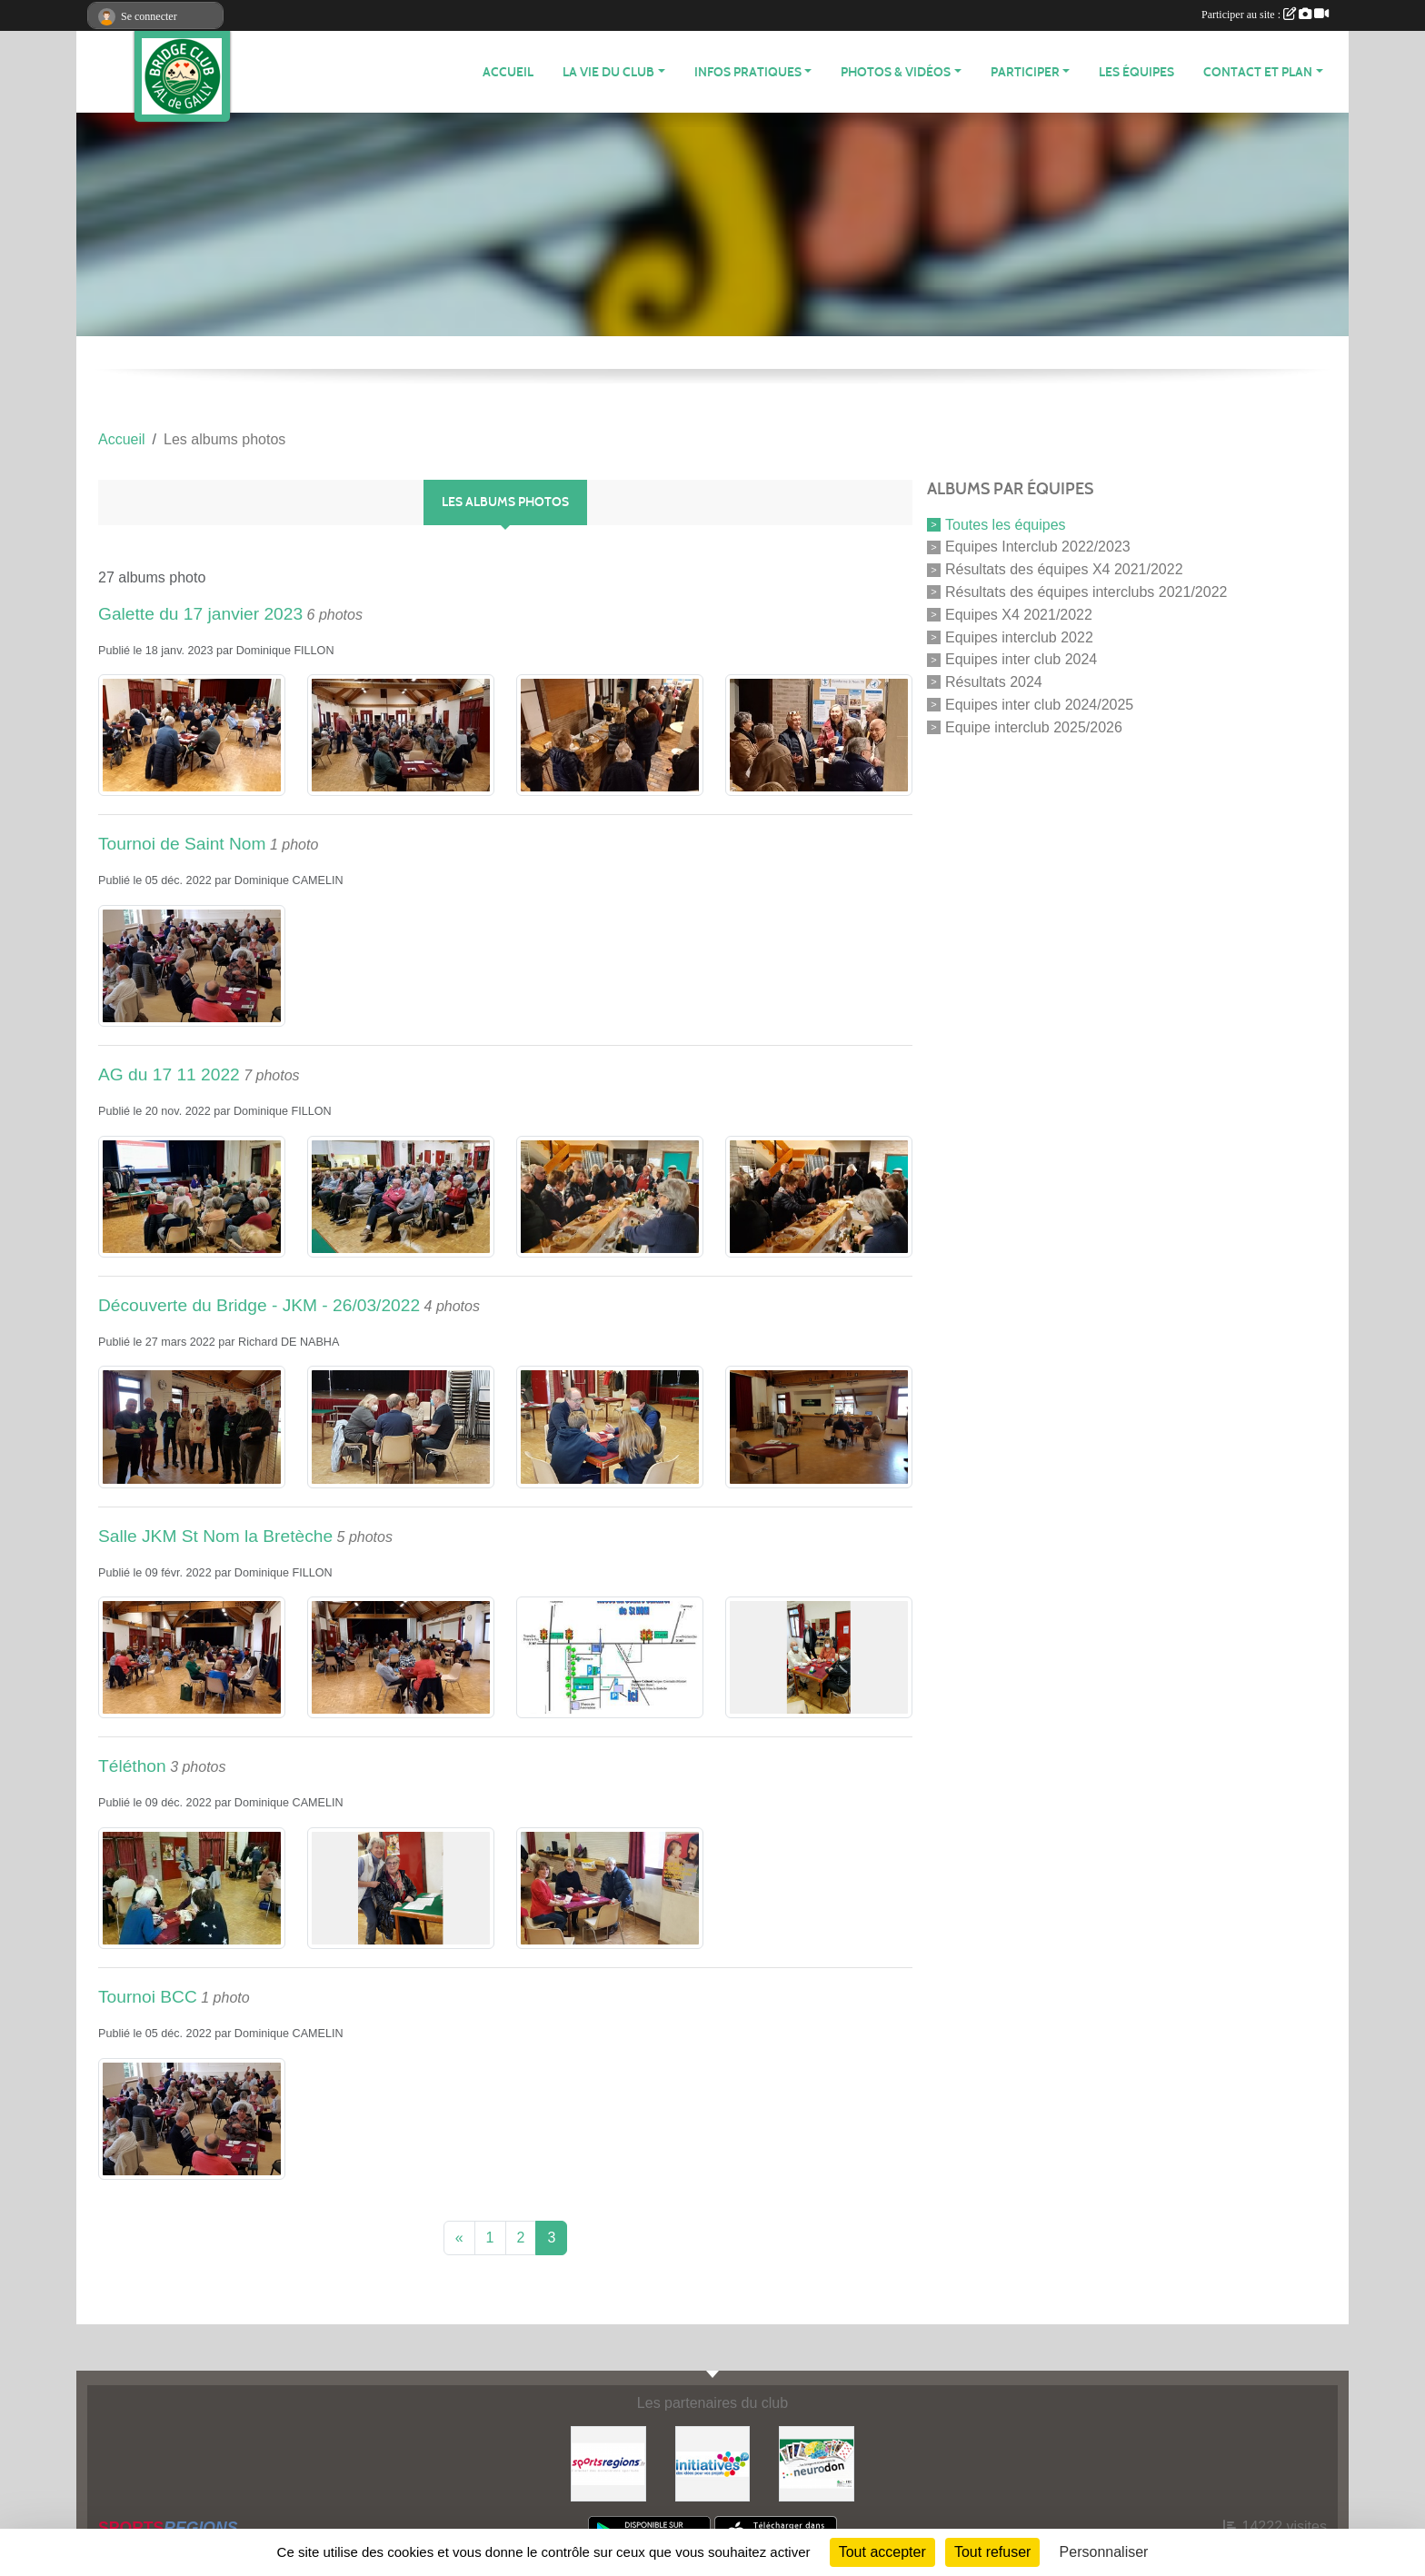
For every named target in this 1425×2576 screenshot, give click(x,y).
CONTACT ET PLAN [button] (1257, 72)
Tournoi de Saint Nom (182, 843)
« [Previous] (459, 2237)
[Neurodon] (816, 2463)
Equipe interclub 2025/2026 (1033, 726)
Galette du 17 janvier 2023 (200, 613)
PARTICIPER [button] (1025, 72)
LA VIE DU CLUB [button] (608, 72)
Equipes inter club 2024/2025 (1039, 704)
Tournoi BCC (147, 1996)
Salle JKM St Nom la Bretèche (215, 1536)
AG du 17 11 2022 (169, 1074)
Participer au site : (1265, 14)
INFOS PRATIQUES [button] (748, 72)
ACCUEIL (508, 72)
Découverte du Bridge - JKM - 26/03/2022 (259, 1305)
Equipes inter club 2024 (1021, 659)
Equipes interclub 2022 (1019, 636)
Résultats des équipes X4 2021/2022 (1064, 569)
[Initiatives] (713, 2463)
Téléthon (132, 1765)
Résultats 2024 (993, 682)
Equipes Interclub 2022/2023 (1038, 546)
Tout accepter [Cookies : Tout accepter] (882, 2552)
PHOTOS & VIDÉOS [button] (896, 72)
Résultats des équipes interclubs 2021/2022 (1086, 592)
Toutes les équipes (1005, 524)
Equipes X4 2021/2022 (1018, 614)
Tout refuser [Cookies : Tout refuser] (992, 2552)
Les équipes (1136, 72)
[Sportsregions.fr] (608, 2463)
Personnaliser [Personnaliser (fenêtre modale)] (1104, 2552)
